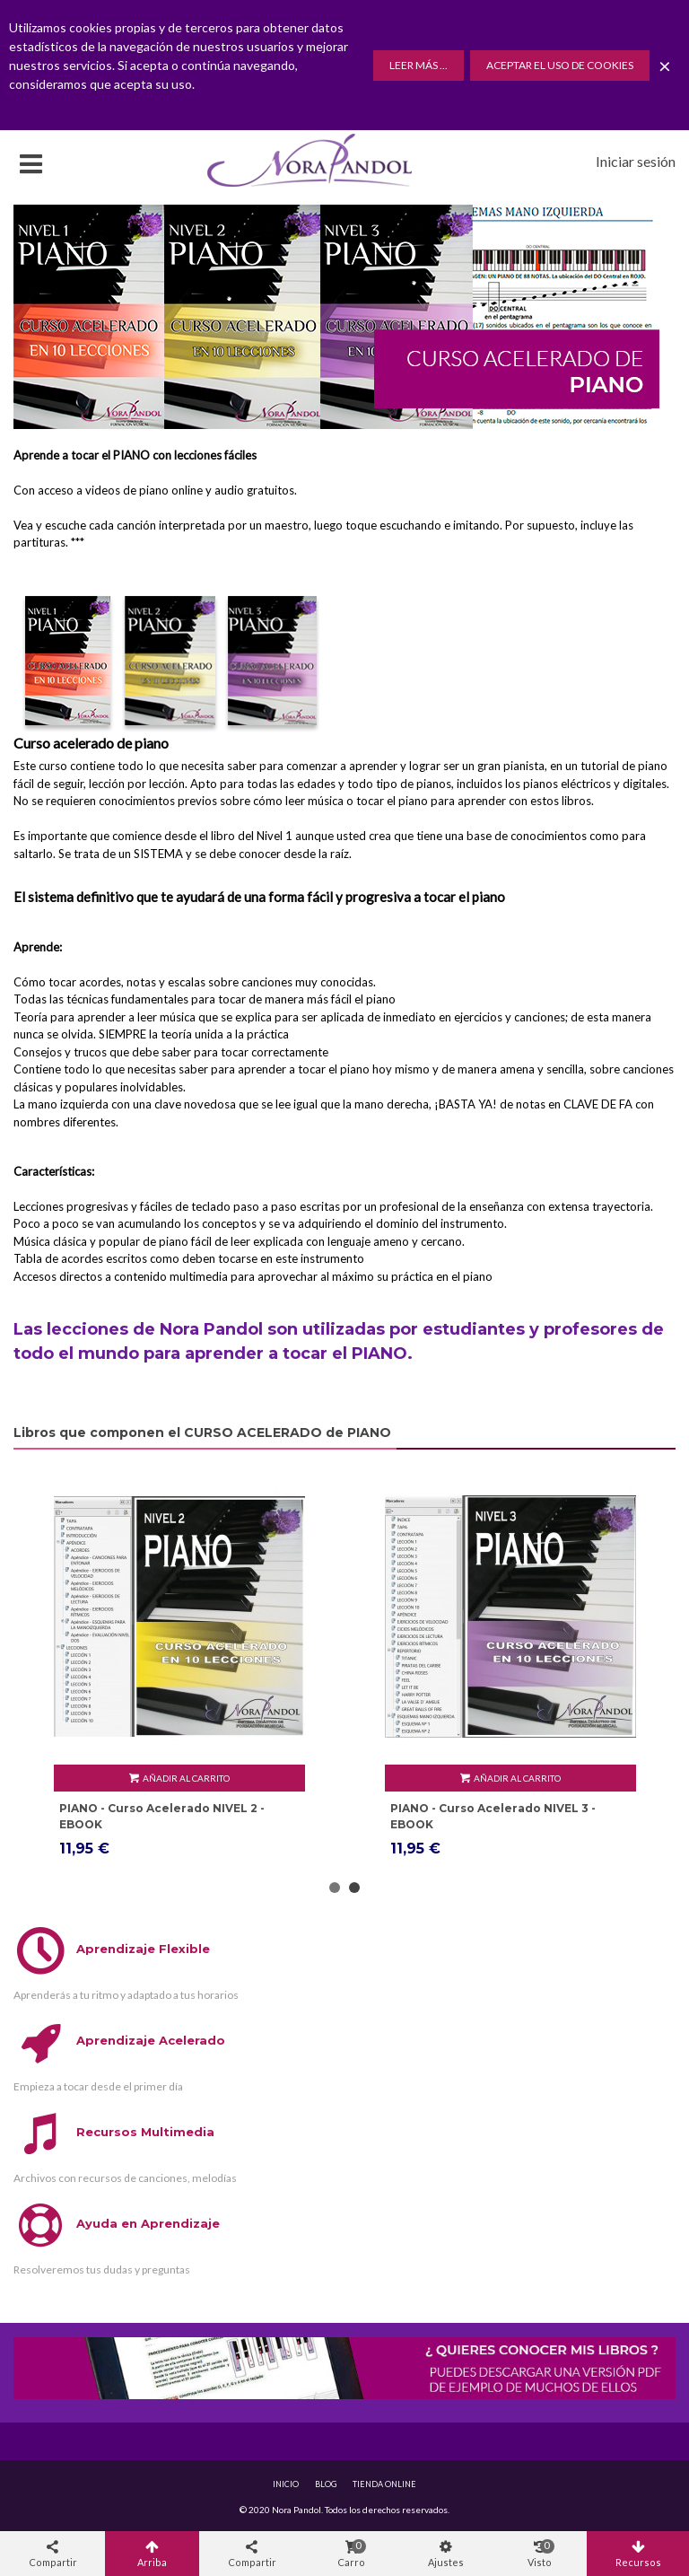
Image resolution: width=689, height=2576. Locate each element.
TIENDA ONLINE (384, 2484)
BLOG (325, 2484)
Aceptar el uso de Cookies (559, 65)
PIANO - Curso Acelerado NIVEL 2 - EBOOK (493, 1816)
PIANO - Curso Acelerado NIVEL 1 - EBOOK (160, 1816)
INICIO (286, 2484)
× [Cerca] (664, 65)
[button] (334, 1887)
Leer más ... (418, 65)
